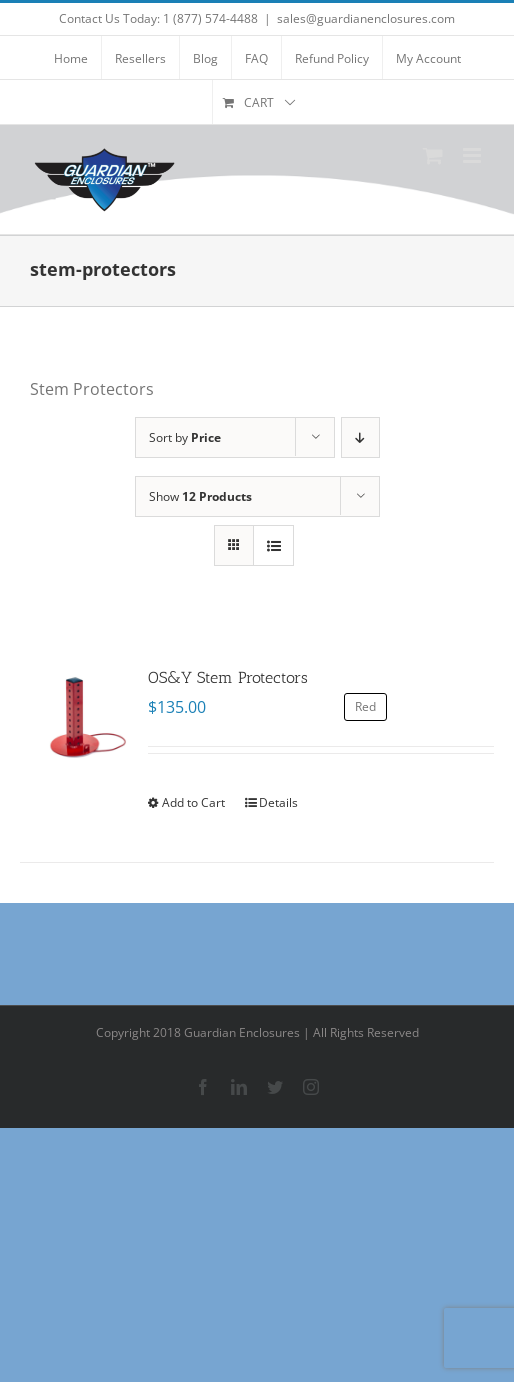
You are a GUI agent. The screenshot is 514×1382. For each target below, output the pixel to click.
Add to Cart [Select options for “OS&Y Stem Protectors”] (193, 802)
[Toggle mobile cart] (433, 155)
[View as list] (273, 545)
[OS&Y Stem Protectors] (74, 720)
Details (278, 802)
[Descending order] (360, 437)
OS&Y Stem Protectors (228, 677)
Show (200, 496)
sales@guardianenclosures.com (366, 18)
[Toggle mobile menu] (473, 155)
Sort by (185, 437)
